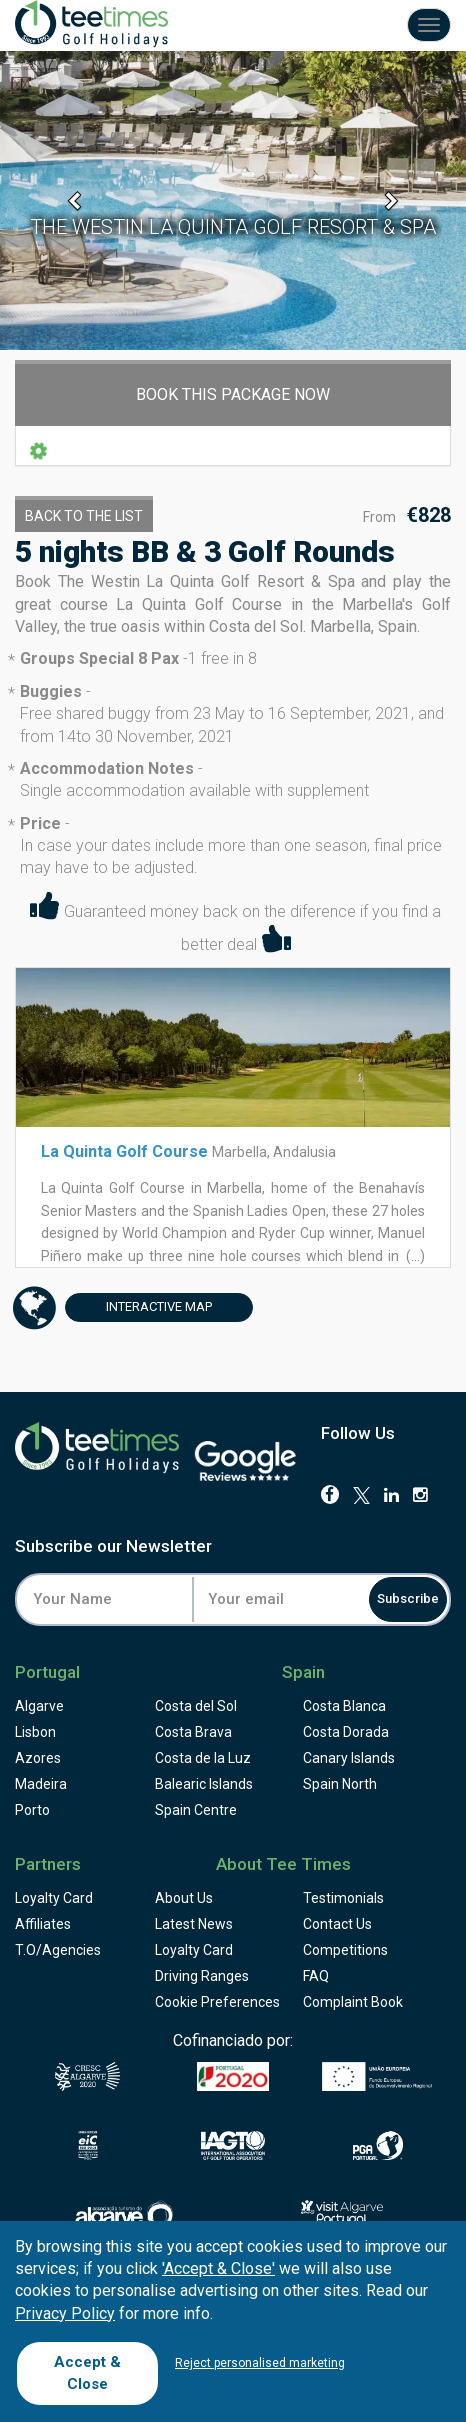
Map (138, 1307)
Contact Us (337, 1924)
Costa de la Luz (203, 1758)
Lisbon (35, 1732)
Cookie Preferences (217, 2002)
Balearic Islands (204, 1784)
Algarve (39, 1706)
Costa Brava (193, 1732)
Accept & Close (87, 2372)
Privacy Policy (65, 2313)
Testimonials (343, 1898)
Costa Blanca (344, 1706)
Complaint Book (353, 2002)
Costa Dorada (346, 1732)
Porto (32, 1810)
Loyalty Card (54, 1898)
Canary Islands (349, 1758)
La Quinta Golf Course (124, 1151)
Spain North (340, 1784)
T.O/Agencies (58, 1950)
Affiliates (43, 1924)
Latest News (194, 1924)
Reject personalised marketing (260, 2363)
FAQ (316, 1976)
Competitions (345, 1950)
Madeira (41, 1784)
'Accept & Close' (218, 2268)
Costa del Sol (196, 1706)
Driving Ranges (202, 1976)
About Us (184, 1898)
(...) (414, 1256)
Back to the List (84, 516)
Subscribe (408, 1598)
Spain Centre (196, 1810)
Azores (38, 1758)
